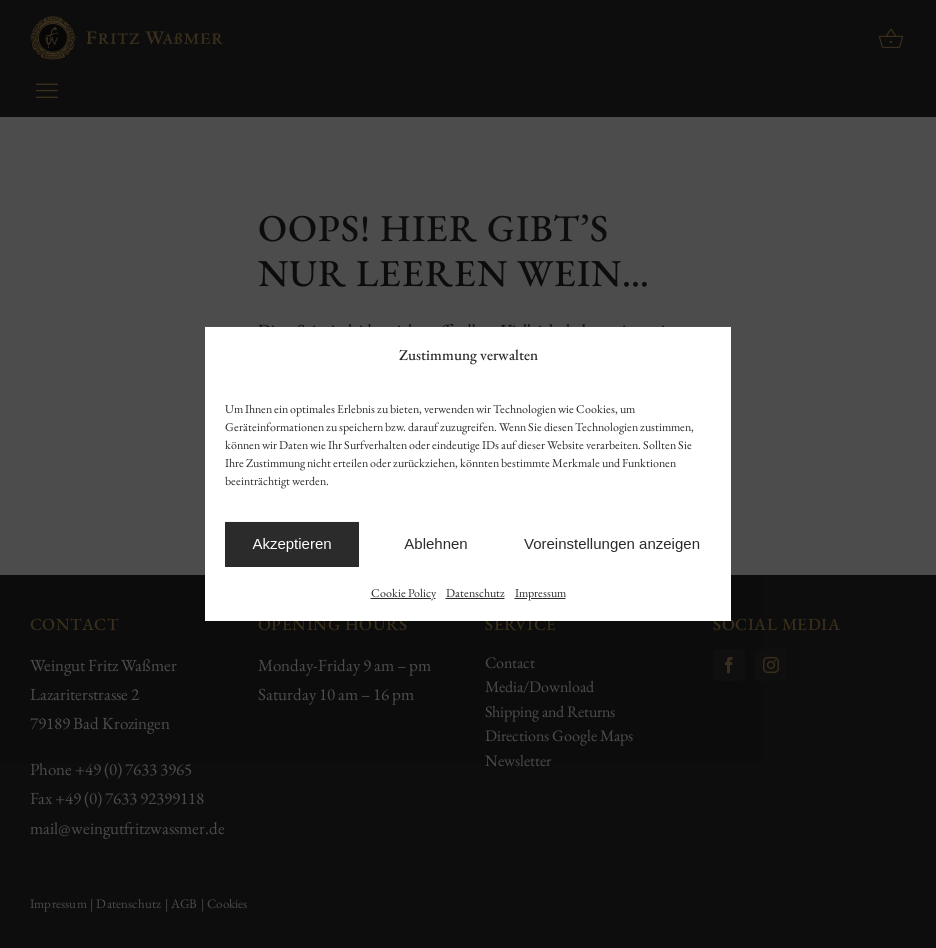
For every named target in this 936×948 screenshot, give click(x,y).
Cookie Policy (403, 593)
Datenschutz (475, 593)
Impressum (540, 593)
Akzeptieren (291, 543)
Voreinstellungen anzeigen (612, 543)
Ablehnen (435, 543)
